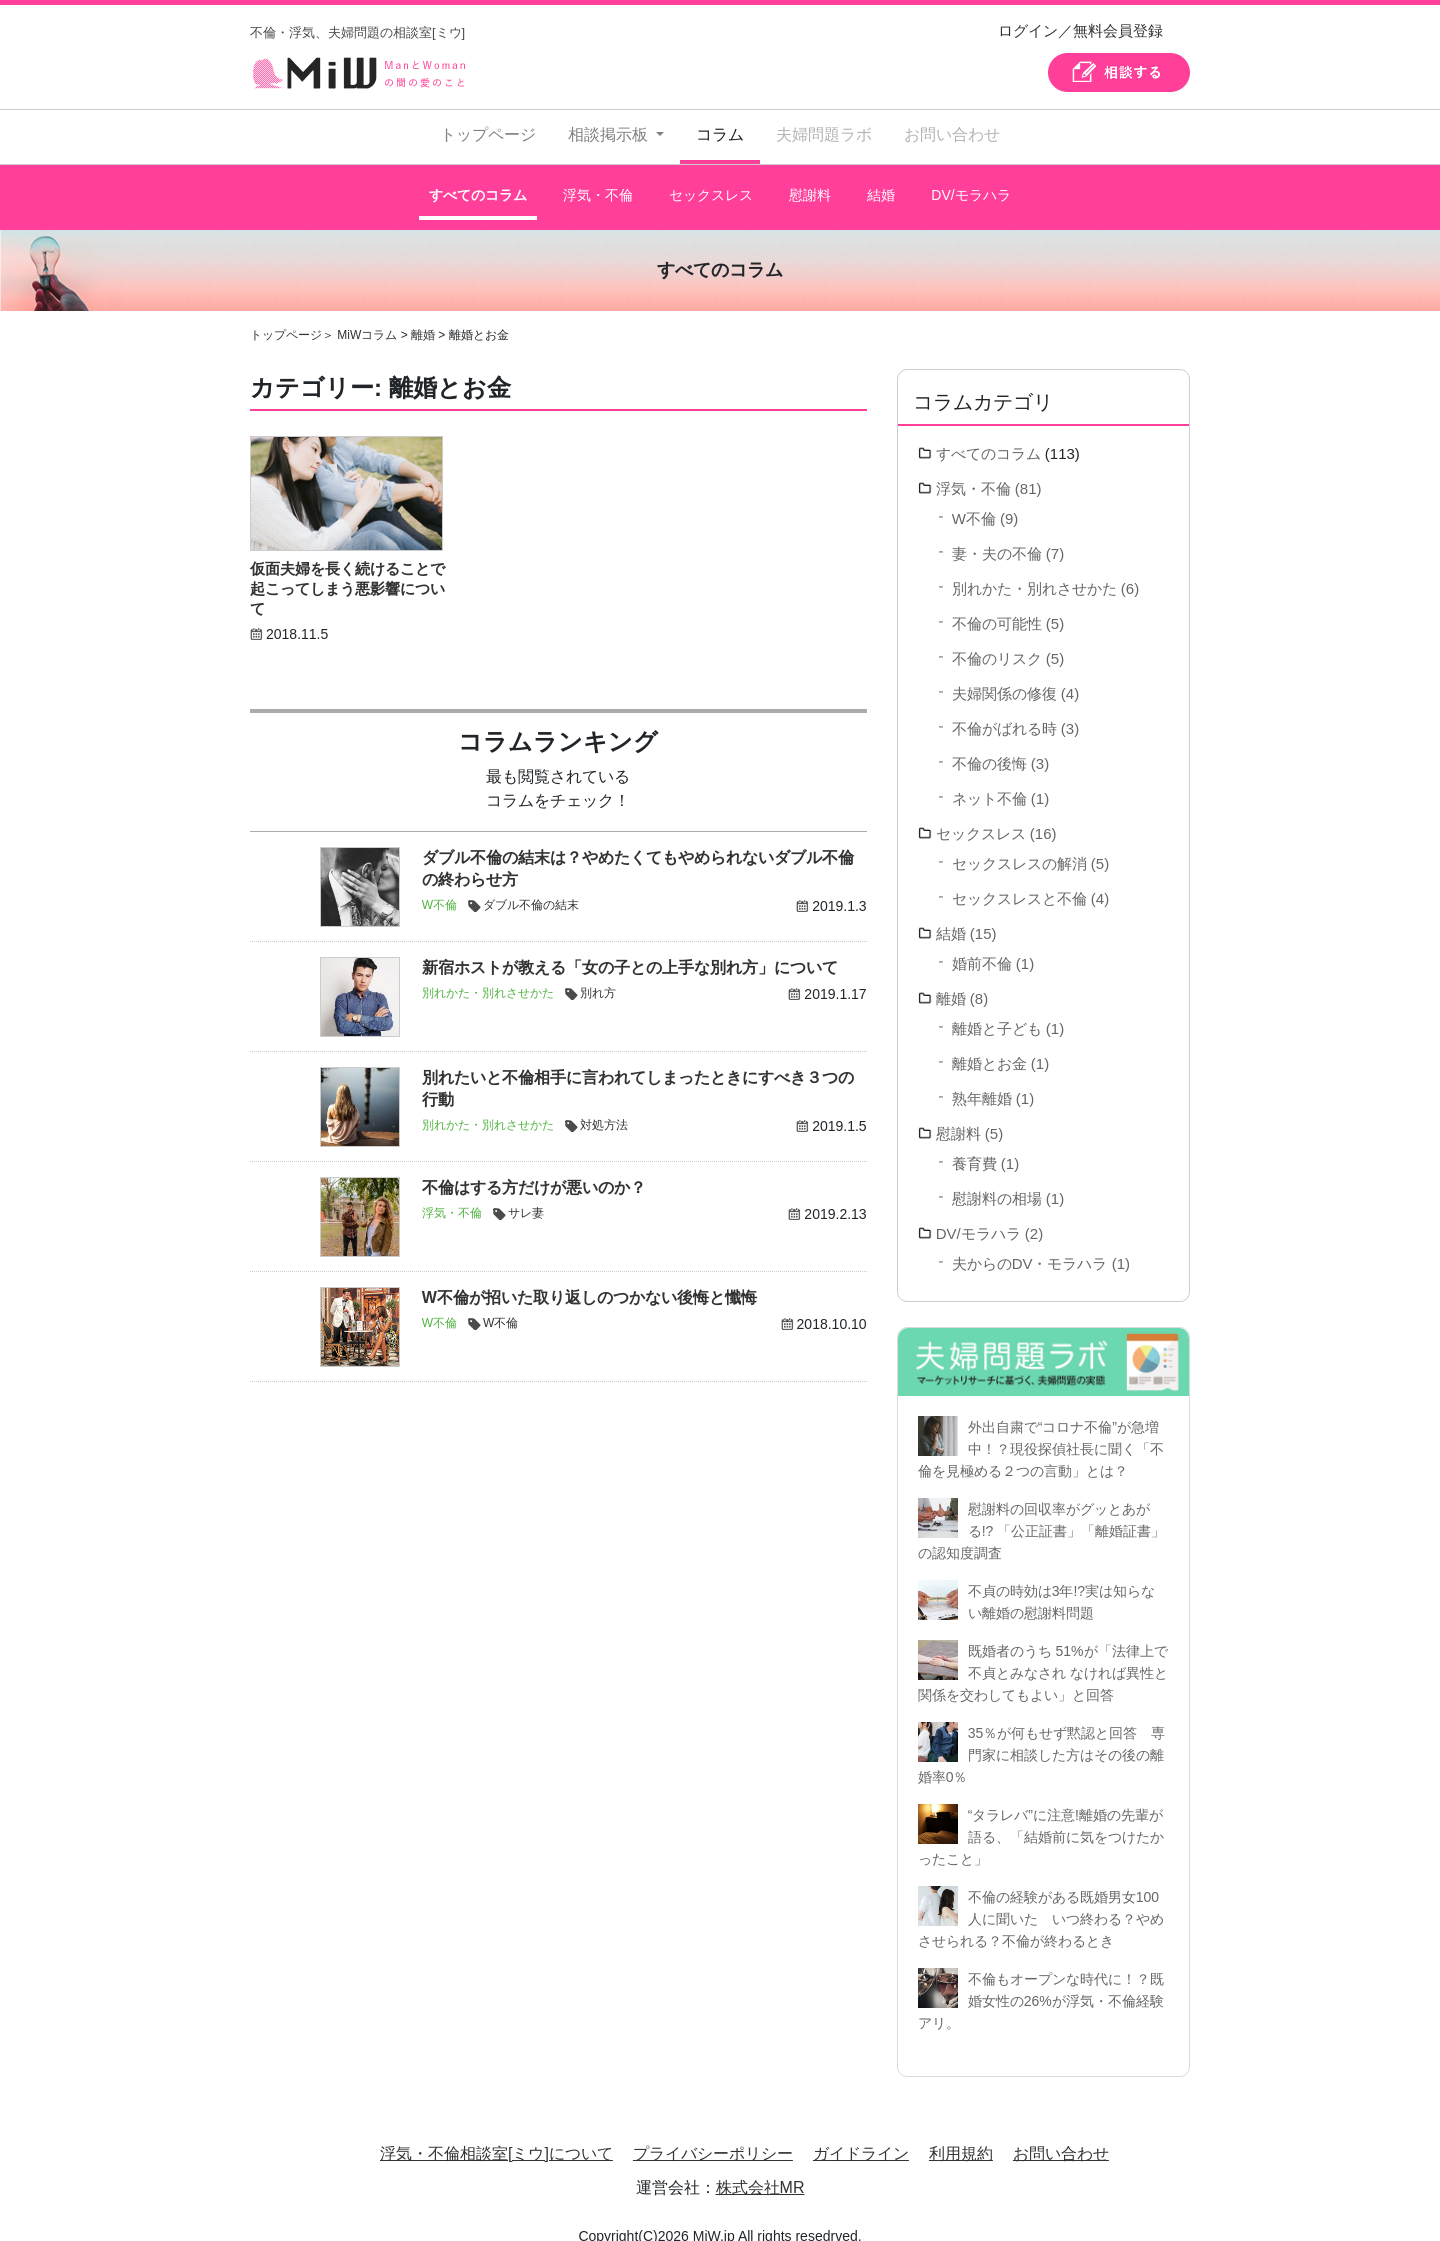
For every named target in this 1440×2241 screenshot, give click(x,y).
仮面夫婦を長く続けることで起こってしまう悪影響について (347, 568)
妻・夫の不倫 (997, 533)
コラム (720, 134)
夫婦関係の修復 (1004, 673)
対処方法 (604, 1105)
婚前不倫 (982, 943)
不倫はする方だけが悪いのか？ (534, 1167)
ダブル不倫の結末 (531, 885)
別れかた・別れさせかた (488, 973)
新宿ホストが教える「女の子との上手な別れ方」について (630, 947)
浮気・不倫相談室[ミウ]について (496, 2133)
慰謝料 (807, 185)
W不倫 (439, 885)
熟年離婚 (982, 1078)
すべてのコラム (479, 185)
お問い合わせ (952, 134)
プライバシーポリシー (713, 2133)
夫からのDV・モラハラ (1030, 1243)
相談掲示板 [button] (610, 134)
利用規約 (961, 2133)
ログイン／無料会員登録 (1080, 30)
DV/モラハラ (969, 185)
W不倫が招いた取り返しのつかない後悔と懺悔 (589, 1277)
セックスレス (709, 185)
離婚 (951, 978)
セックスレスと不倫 (1019, 878)
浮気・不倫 (597, 185)
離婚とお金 (989, 1043)
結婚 (880, 185)
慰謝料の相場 (997, 1178)
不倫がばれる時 (1004, 708)
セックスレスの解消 (1019, 843)
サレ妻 (526, 1193)
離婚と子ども (997, 1008)
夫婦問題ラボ (824, 134)
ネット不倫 (989, 778)
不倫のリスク (997, 638)
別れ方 (598, 973)
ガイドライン (861, 2133)
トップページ (488, 134)
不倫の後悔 (989, 743)
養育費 (974, 1143)
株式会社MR (760, 2167)
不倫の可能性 (997, 603)
